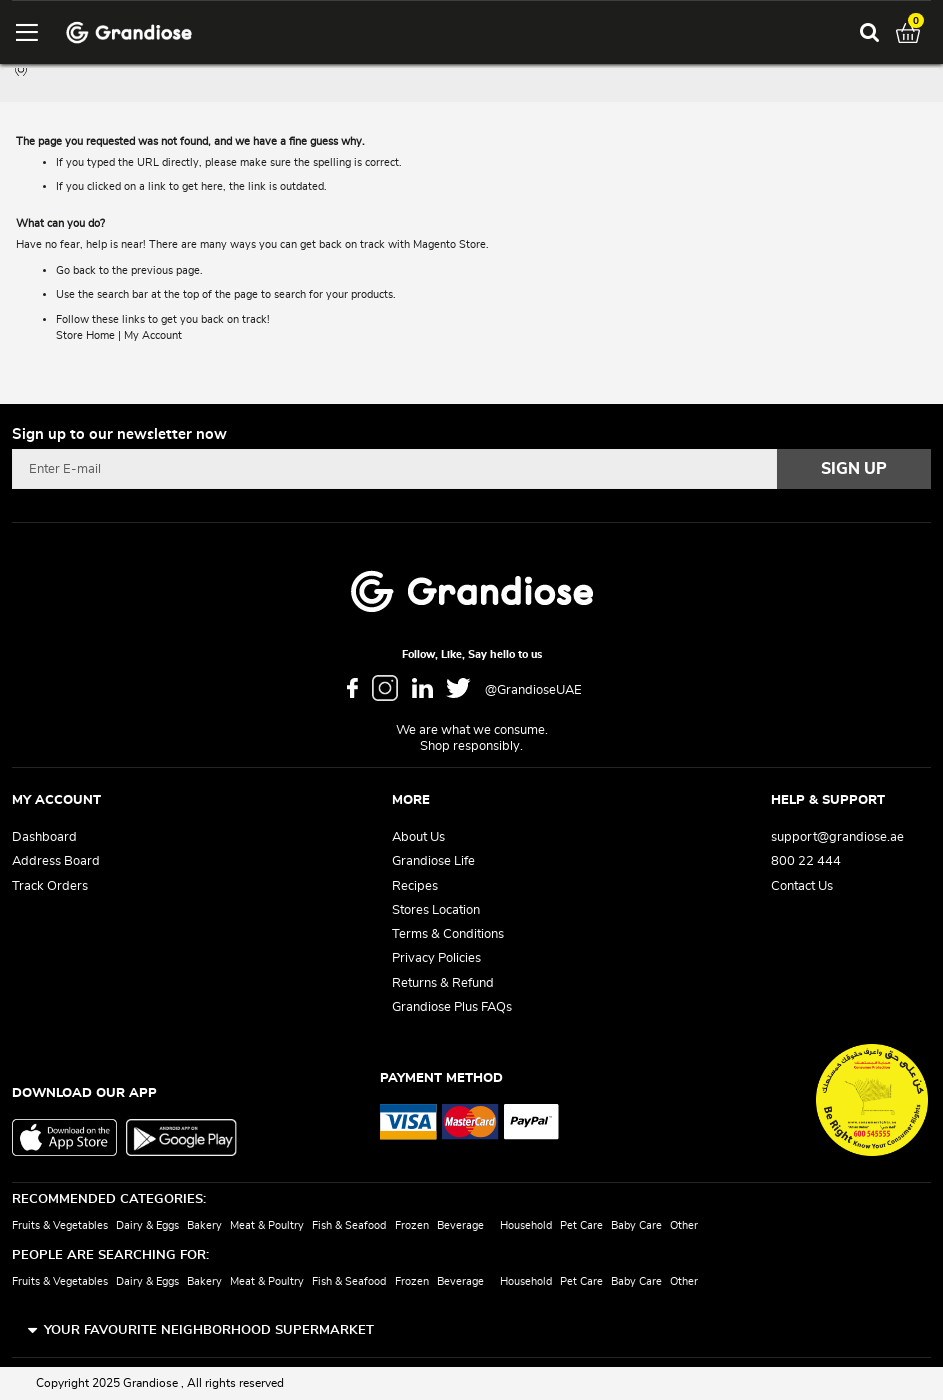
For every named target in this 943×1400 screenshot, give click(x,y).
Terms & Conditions (448, 934)
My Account (153, 335)
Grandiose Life (433, 861)
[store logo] (129, 32)
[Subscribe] (854, 469)
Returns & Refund (443, 983)
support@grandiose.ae (837, 837)
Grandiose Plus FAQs (452, 1007)
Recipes (415, 886)
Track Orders (50, 886)
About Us (418, 837)
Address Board (56, 861)
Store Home (85, 335)
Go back (76, 270)
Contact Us (802, 886)
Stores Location (436, 910)
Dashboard (44, 837)
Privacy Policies (436, 958)
